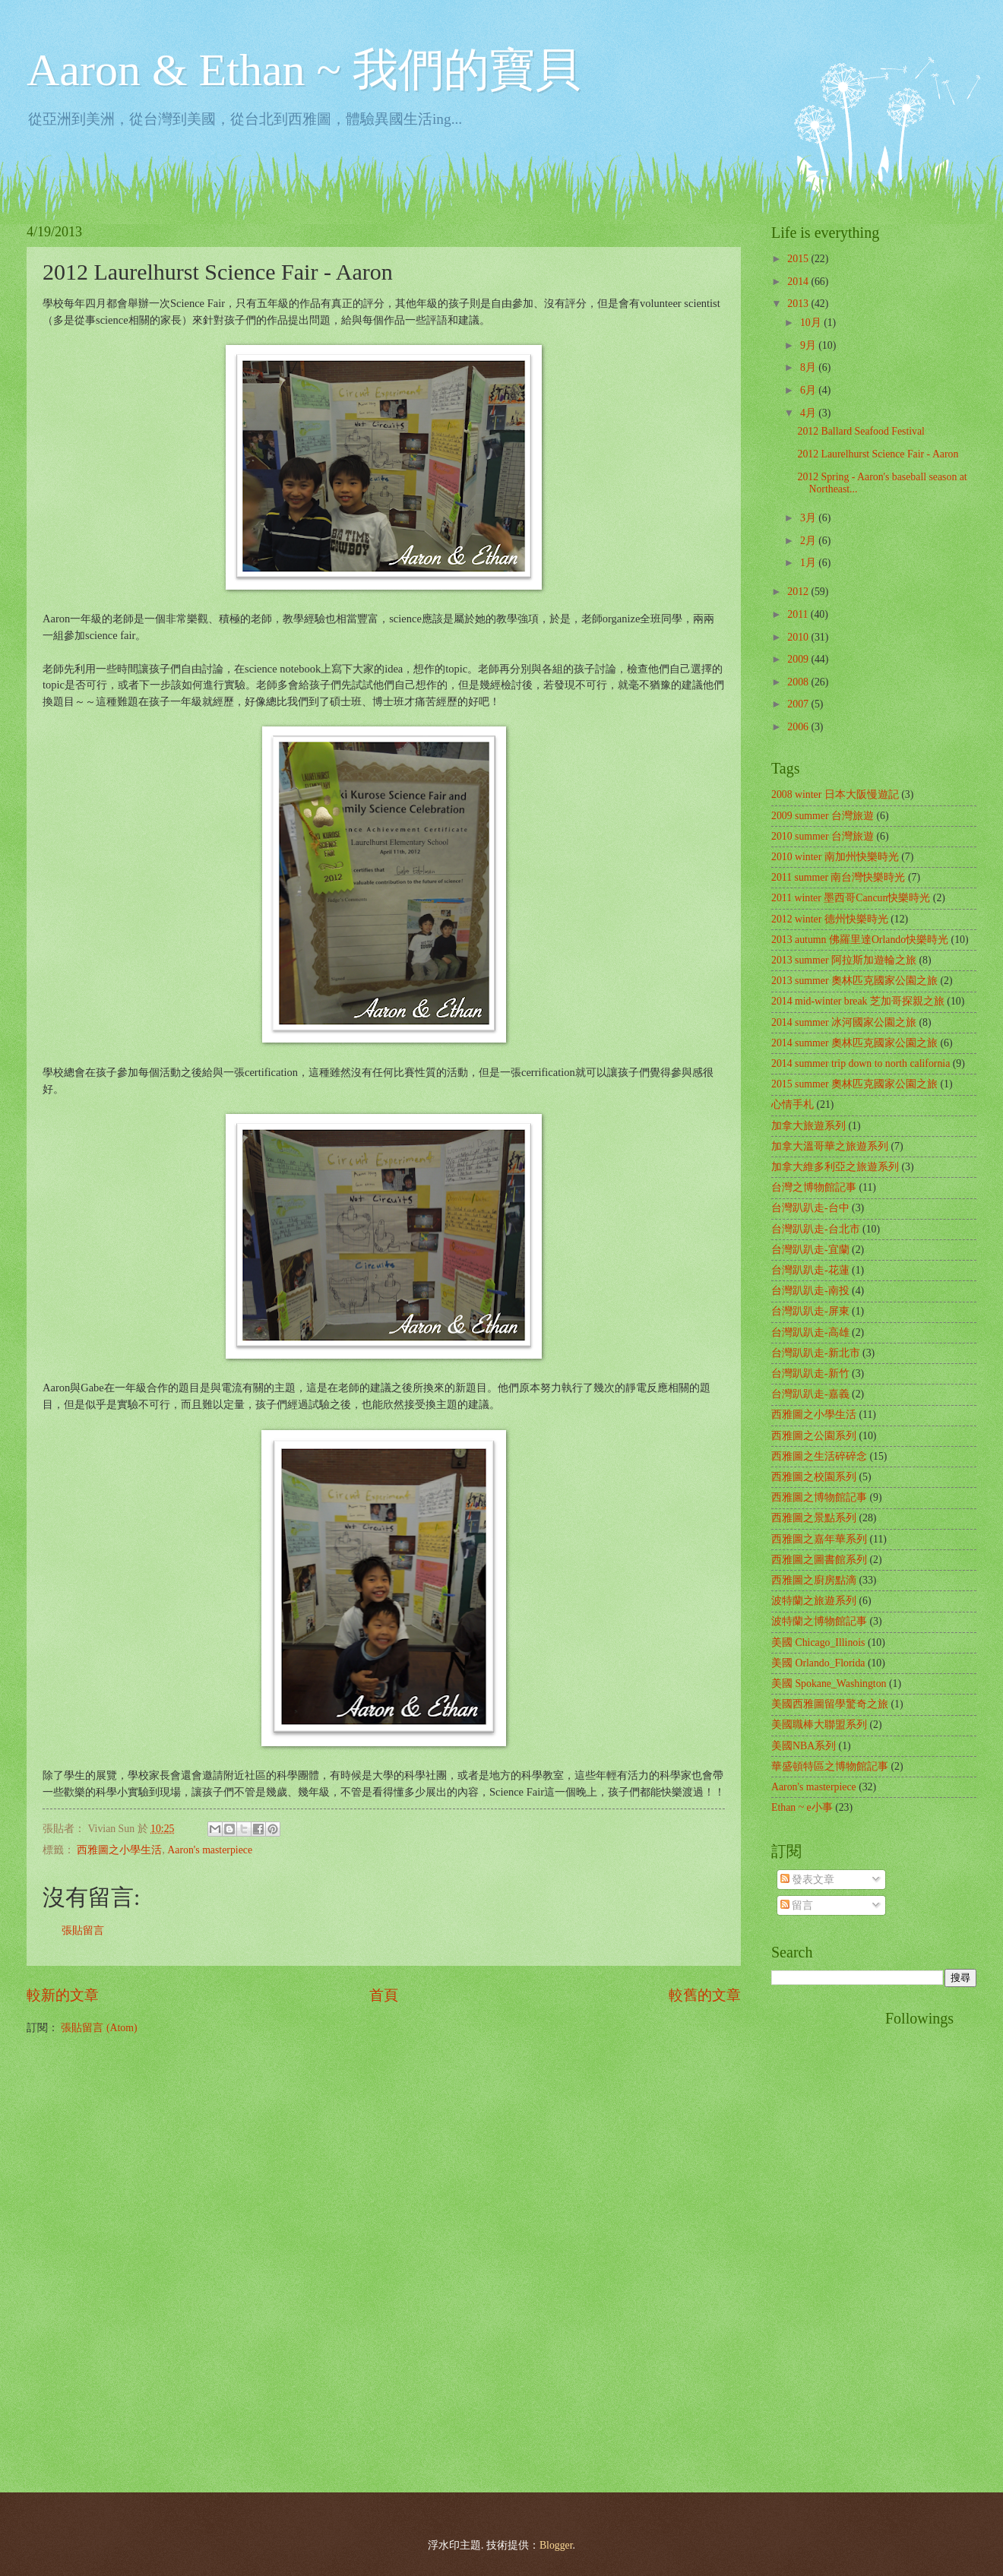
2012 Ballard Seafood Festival (860, 431)
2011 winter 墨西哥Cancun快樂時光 (850, 897)
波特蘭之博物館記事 (819, 1621)
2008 (799, 682)
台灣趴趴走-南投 (810, 1290)
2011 (799, 614)
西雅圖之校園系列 (813, 1477)
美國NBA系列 (803, 1746)
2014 (799, 281)
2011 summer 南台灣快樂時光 (838, 877)
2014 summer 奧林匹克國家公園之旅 (854, 1043)
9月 (809, 345)
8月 (809, 367)
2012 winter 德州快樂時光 (829, 919)
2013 (799, 303)
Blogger (556, 2545)
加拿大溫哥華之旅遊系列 (829, 1146)
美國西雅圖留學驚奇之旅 (829, 1704)
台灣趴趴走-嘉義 (810, 1394)
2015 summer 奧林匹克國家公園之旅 (854, 1084)
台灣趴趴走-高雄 (810, 1332)
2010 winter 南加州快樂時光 (835, 856)
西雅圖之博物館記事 (819, 1497)
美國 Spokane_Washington (828, 1683)
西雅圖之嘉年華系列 (819, 1539)
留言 (796, 1905)
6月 (809, 390)
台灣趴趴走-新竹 (810, 1373)
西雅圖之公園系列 (813, 1435)
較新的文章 (63, 1995)
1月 (809, 562)
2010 (799, 637)
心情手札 (792, 1104)
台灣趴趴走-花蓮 (810, 1270)
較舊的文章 (705, 1995)
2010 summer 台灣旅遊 (822, 836)
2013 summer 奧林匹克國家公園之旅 (854, 980)
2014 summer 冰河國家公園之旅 (843, 1022)
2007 (799, 704)
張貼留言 (83, 1930)
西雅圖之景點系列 (813, 1518)
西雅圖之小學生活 (119, 1850)
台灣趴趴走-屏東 (810, 1311)
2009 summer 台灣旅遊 (822, 815)
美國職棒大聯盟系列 (819, 1724)
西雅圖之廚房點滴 (813, 1580)
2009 (799, 659)
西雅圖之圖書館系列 (819, 1559)
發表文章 (807, 1879)
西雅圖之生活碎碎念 (819, 1456)
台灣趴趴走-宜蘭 (810, 1249)
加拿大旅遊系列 (808, 1125)
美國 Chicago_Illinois (818, 1642)
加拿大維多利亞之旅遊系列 (835, 1166)
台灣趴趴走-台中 (810, 1208)
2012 (799, 591)
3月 (809, 518)
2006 (799, 727)
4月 (809, 413)
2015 (799, 258)
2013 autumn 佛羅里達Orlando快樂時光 (859, 939)
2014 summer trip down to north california (860, 1063)
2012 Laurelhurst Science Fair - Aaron (877, 454)
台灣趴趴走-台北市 (815, 1229)
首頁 (383, 1995)
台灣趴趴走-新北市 (815, 1353)
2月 (809, 540)
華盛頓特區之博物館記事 (829, 1766)
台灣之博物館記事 (813, 1187)
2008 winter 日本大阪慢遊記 (835, 794)
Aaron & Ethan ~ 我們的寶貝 (304, 70)
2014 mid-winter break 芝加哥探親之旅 (857, 1001)
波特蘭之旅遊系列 (813, 1600)
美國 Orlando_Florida (818, 1663)
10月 (812, 322)
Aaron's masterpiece (209, 1850)
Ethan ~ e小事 (802, 1807)
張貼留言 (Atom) (99, 2027)
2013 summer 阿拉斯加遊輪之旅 (843, 960)
